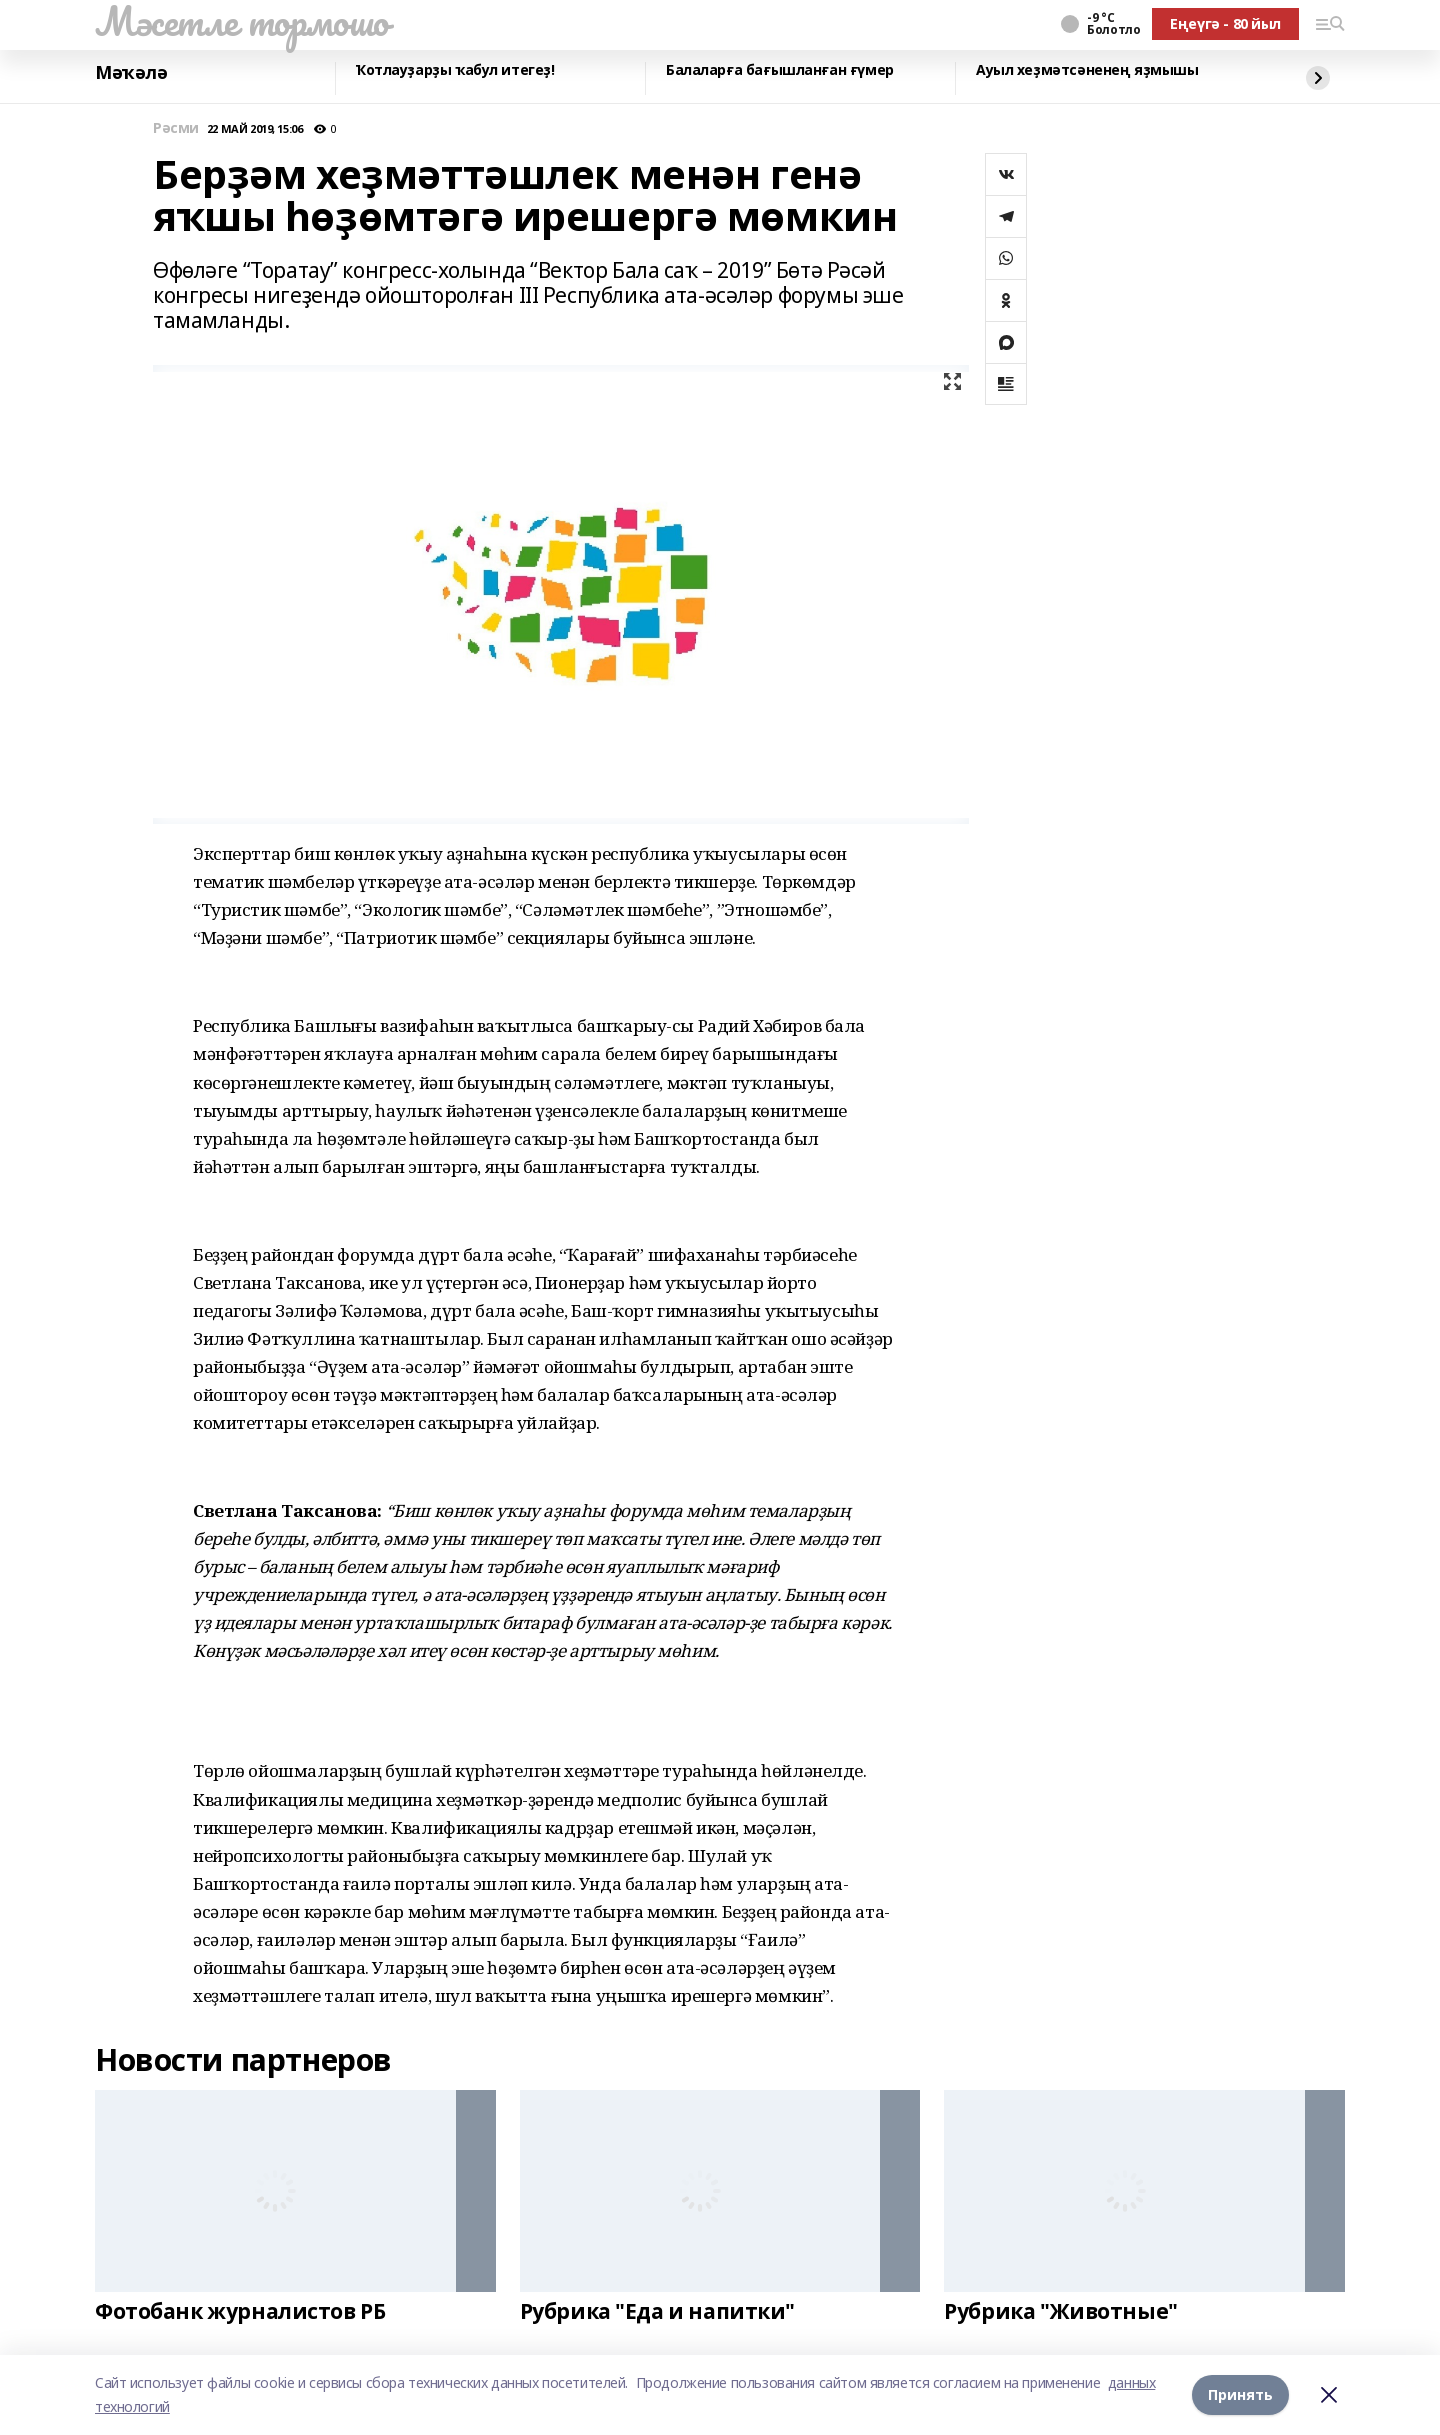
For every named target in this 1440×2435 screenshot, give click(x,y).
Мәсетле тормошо (242, 21)
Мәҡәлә (131, 73)
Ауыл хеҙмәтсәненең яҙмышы (1087, 70)
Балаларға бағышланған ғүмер (780, 70)
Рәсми (176, 128)
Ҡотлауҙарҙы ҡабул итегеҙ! (455, 70)
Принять (1240, 2394)
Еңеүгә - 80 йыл (1225, 23)
